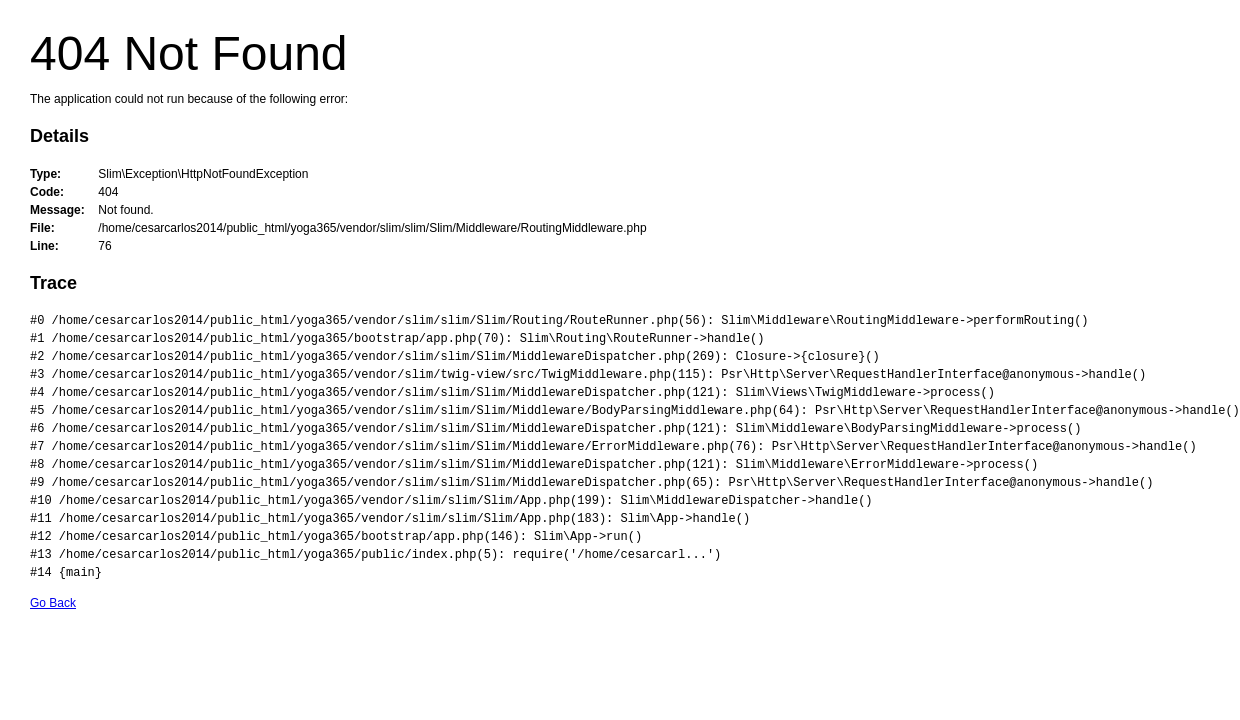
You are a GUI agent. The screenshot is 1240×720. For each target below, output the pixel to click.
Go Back (53, 603)
